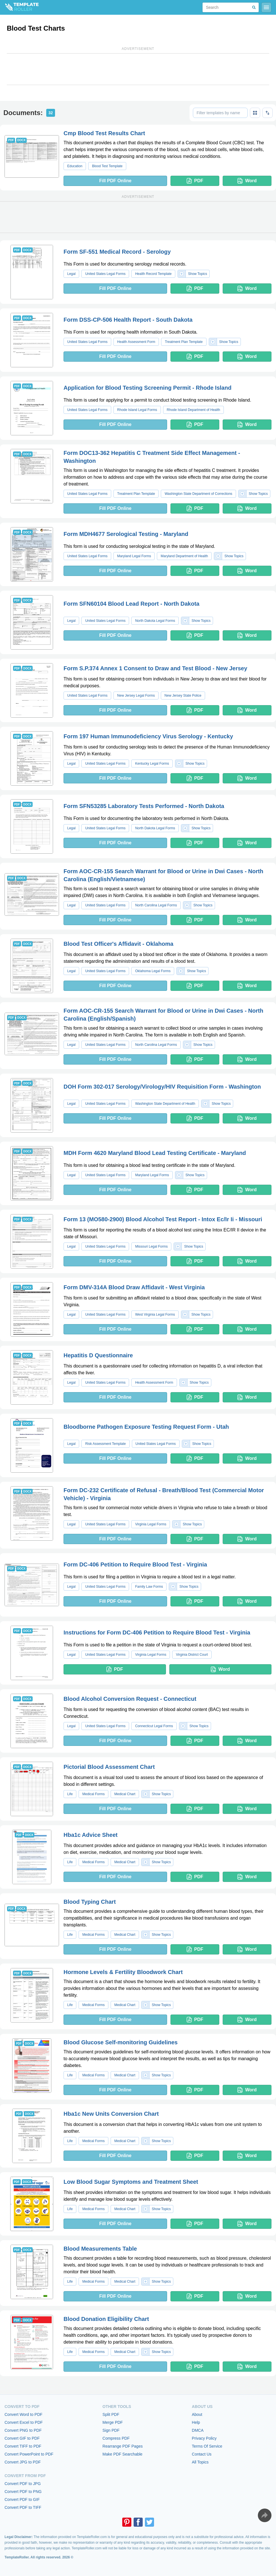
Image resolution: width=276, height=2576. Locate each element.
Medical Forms (93, 1794)
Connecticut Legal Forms (154, 1726)
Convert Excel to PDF (24, 2422)
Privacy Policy (204, 2438)
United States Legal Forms (105, 274)
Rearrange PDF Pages (122, 2446)
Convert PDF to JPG (23, 2483)
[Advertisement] (138, 69)
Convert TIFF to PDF (23, 2446)
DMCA (197, 2430)
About (197, 2414)
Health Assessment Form (136, 342)
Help (196, 2422)
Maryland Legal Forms (134, 556)
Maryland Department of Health (184, 556)
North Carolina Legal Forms (156, 905)
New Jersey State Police (183, 695)
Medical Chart (124, 1794)
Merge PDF (112, 2422)
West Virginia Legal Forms (155, 1314)
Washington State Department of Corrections (198, 494)
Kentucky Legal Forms (152, 764)
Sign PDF (110, 2430)
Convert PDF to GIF (22, 2499)
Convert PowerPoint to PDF (29, 2454)
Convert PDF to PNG (23, 2491)
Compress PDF (116, 2438)
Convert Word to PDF (24, 2414)
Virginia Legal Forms (150, 1524)
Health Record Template (153, 274)
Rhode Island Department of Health (193, 410)
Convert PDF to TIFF (23, 2507)
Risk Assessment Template (105, 1444)
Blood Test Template (107, 166)
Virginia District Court (192, 1655)
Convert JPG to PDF (23, 2462)
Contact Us (201, 2454)
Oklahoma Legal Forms (152, 971)
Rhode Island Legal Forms (137, 410)
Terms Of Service (207, 2446)
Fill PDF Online (115, 180)
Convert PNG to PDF (23, 2430)
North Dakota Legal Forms (155, 621)
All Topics (200, 2462)
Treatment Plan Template (184, 342)
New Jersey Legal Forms (136, 695)
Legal (71, 274)
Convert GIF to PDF (22, 2438)
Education (74, 166)
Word (247, 181)
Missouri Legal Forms (151, 1246)
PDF (195, 181)
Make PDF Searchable (122, 2454)
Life (70, 1794)
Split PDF (110, 2414)
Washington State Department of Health (165, 1104)
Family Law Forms (149, 1587)
